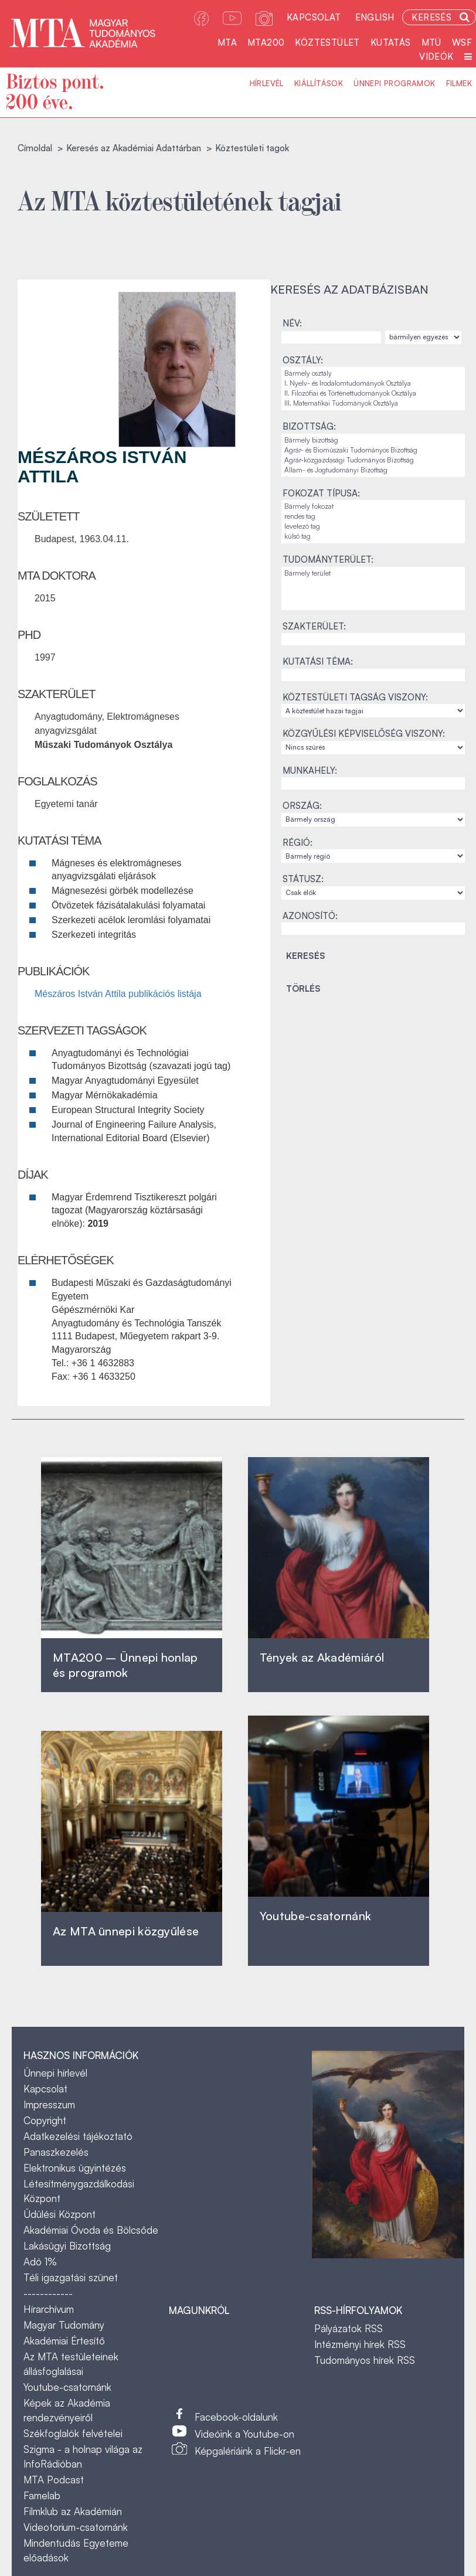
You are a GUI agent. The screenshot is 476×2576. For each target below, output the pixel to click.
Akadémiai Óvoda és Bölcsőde (90, 2230)
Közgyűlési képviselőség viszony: (364, 733)
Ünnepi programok (394, 83)
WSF (462, 42)
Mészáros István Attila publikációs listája (118, 994)
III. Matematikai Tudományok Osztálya (373, 404)
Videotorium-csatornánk (75, 2527)
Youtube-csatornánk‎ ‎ (315, 1915)
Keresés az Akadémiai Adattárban (133, 148)
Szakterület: (314, 626)
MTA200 (265, 42)
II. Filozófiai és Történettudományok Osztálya (373, 394)
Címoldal (35, 148)
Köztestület (327, 42)
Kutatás (390, 42)
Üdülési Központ (59, 2214)
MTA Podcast (53, 2479)
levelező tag (373, 527)
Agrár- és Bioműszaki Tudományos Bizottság (373, 450)
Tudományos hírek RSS (364, 2360)
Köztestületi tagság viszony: (355, 697)
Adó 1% (40, 2261)
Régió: (297, 842)
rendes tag (373, 517)
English (375, 17)
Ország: (302, 805)
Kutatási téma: (318, 661)
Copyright (44, 2120)
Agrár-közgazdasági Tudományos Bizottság (373, 460)
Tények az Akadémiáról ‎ (322, 1657)
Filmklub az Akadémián (72, 2511)
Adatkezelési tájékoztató (77, 2136)
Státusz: (303, 878)
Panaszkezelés (56, 2152)
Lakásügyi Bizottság (67, 2246)
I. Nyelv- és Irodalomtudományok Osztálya (373, 384)
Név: (292, 323)
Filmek (459, 83)
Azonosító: (310, 915)
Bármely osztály (373, 374)
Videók (436, 56)
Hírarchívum (48, 2309)
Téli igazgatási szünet (70, 2277)
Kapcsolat (314, 17)
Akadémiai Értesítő (64, 2341)
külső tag (373, 537)
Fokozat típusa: (321, 493)
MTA (227, 42)
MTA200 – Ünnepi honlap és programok (125, 1665)
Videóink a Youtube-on (244, 2434)
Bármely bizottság (373, 440)
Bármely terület (373, 574)
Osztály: (303, 360)
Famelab (41, 2495)
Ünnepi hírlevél (55, 2073)
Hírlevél (267, 83)
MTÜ (431, 42)
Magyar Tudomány (63, 2325)
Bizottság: (309, 426)
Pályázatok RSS (348, 2328)
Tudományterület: (328, 559)
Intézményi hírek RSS (360, 2344)
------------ (48, 2293)
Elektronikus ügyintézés (74, 2168)
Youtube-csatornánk (67, 2387)
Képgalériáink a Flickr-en (248, 2451)
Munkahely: (310, 770)
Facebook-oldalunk (236, 2417)
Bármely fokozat (373, 507)
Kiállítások (318, 83)
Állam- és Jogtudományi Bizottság (373, 470)
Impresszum (49, 2104)
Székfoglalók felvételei (73, 2433)
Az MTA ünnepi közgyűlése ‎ (126, 1931)
